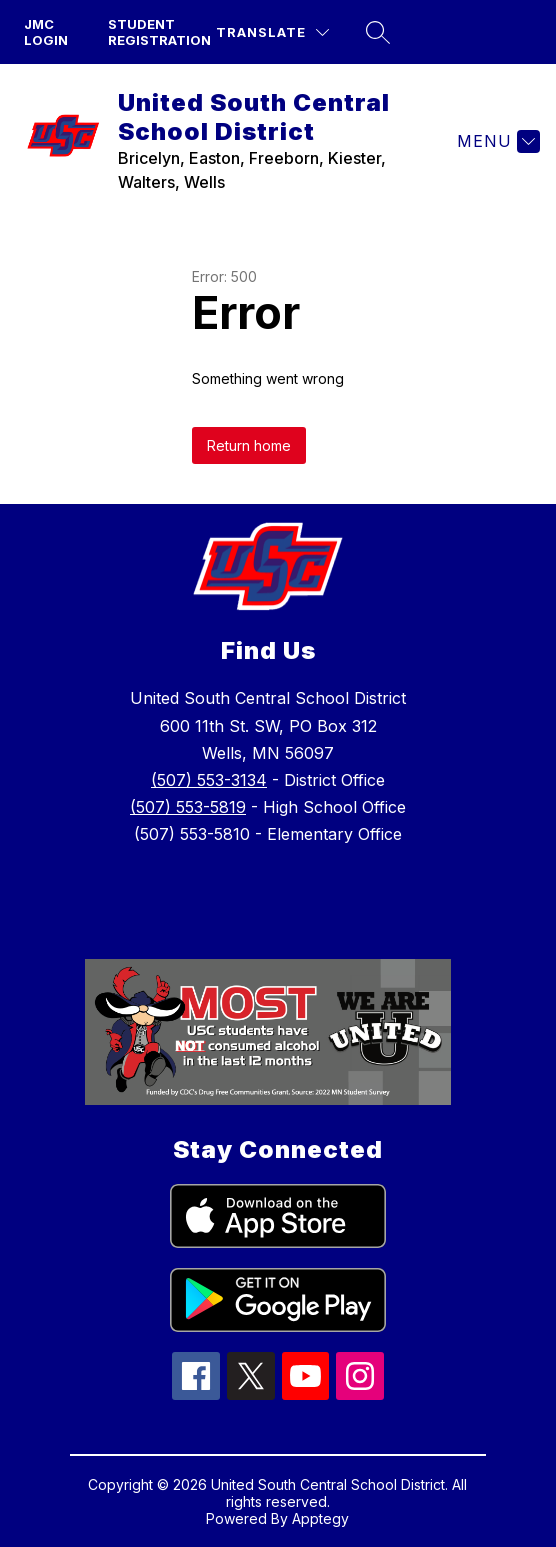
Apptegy (320, 1518)
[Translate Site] (272, 32)
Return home (249, 445)
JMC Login (46, 32)
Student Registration (159, 32)
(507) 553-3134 (209, 780)
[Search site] (378, 32)
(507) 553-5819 (188, 807)
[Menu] (496, 141)
